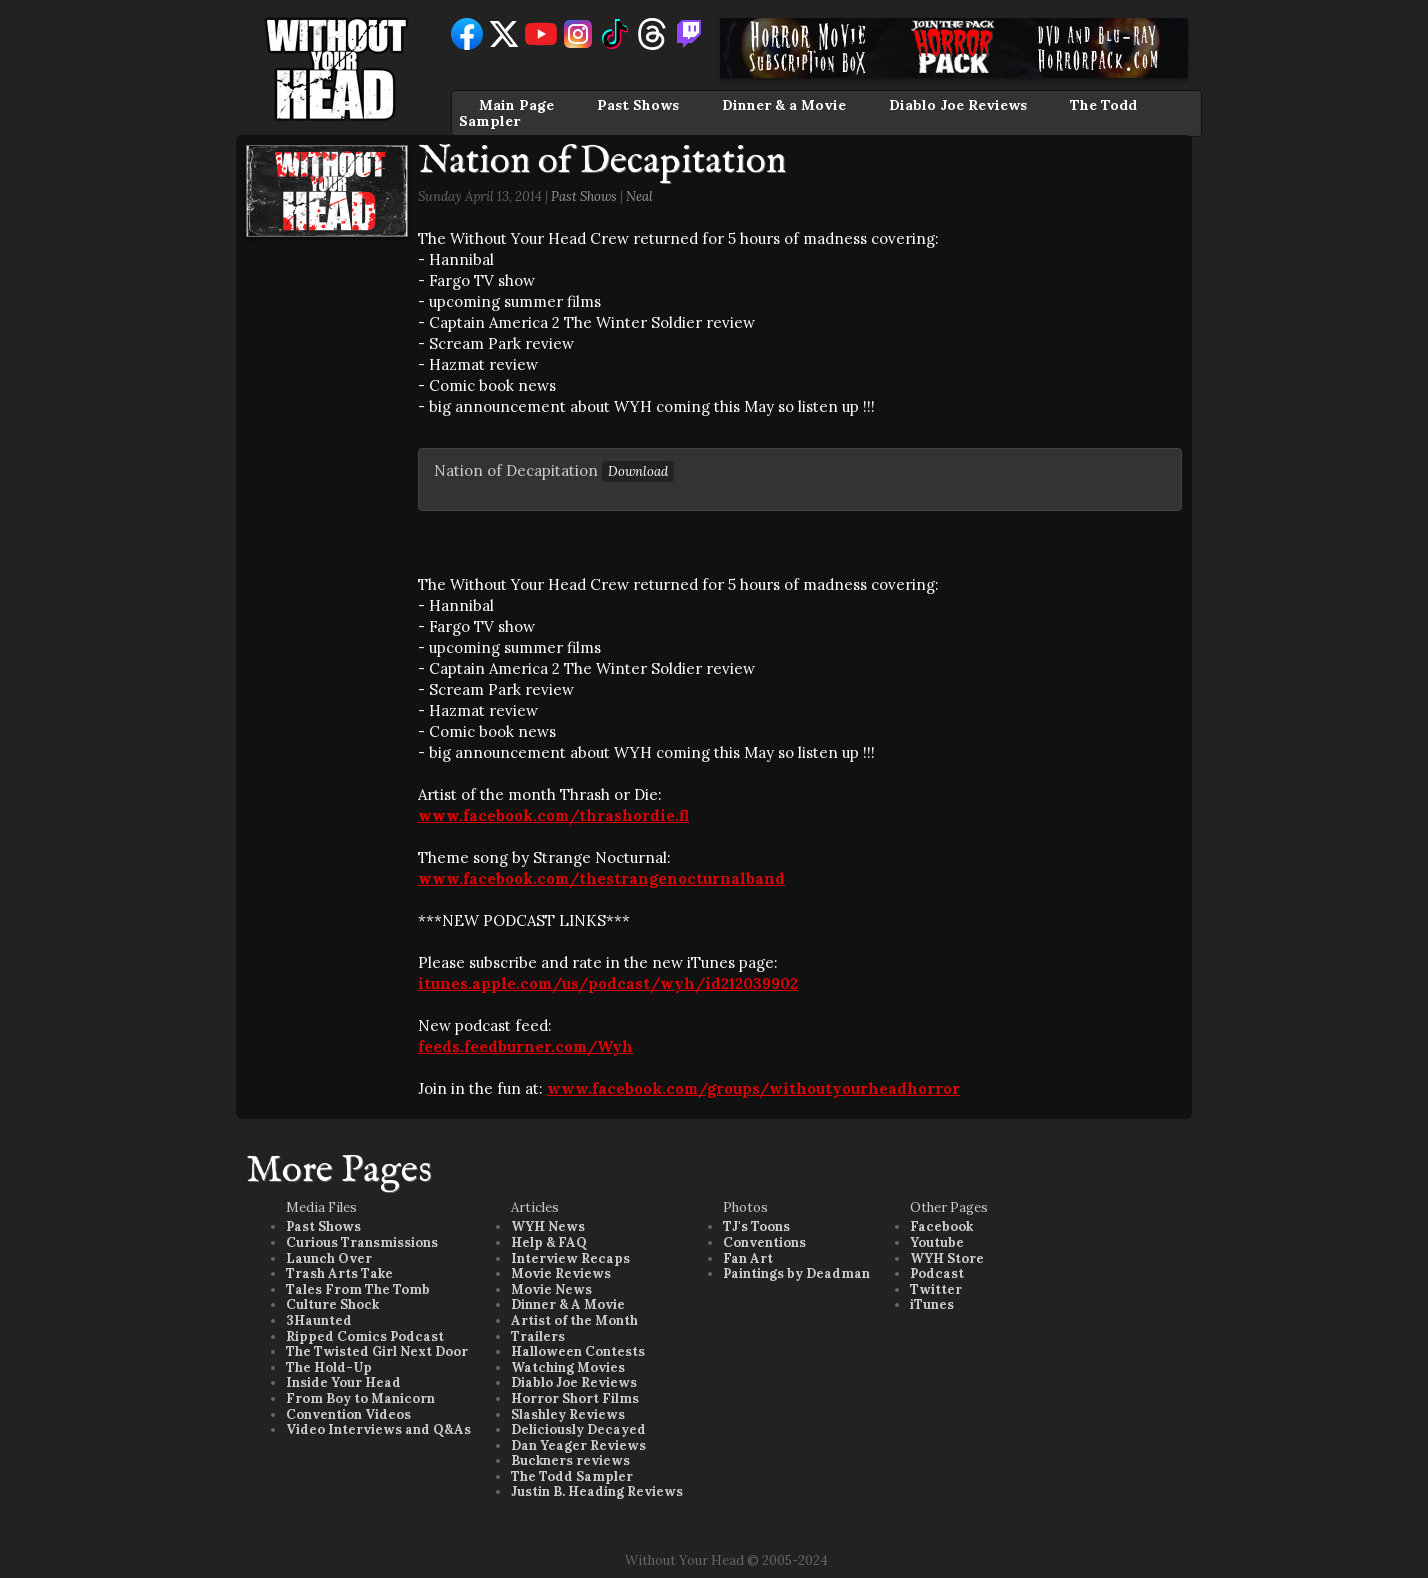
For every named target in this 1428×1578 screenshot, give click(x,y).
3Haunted (319, 1320)
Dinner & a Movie (784, 105)
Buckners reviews (570, 1460)
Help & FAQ (549, 1242)
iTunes (932, 1304)
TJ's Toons (756, 1226)
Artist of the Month (574, 1320)
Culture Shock (332, 1304)
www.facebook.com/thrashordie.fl (553, 815)
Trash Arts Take (339, 1273)
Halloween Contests (578, 1351)
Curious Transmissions (362, 1242)
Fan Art (748, 1258)
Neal (639, 196)
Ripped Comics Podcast (365, 1336)
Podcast (937, 1273)
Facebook (941, 1226)
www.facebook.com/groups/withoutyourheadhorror (753, 1088)
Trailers (538, 1336)
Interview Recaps (570, 1258)
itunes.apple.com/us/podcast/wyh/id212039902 (608, 983)
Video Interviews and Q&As (378, 1429)
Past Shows (638, 105)
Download (638, 471)
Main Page (516, 105)
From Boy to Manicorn (360, 1398)
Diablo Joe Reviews (958, 105)
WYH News (548, 1226)
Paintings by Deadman (796, 1273)
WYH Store (947, 1258)
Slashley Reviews (568, 1414)
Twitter (936, 1289)
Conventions (764, 1242)
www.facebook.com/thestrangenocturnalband (601, 878)
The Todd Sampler (572, 1476)
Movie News (551, 1289)
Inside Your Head (343, 1382)
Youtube (937, 1242)
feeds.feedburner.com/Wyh (525, 1046)
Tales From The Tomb (358, 1289)
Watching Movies (568, 1367)
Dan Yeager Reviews (578, 1445)
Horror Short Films (575, 1398)
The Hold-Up (329, 1367)
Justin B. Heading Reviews (597, 1491)
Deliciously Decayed (578, 1429)
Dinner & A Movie (568, 1304)
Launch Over (329, 1258)
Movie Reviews (561, 1273)
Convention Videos (348, 1414)
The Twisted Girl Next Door (377, 1351)
